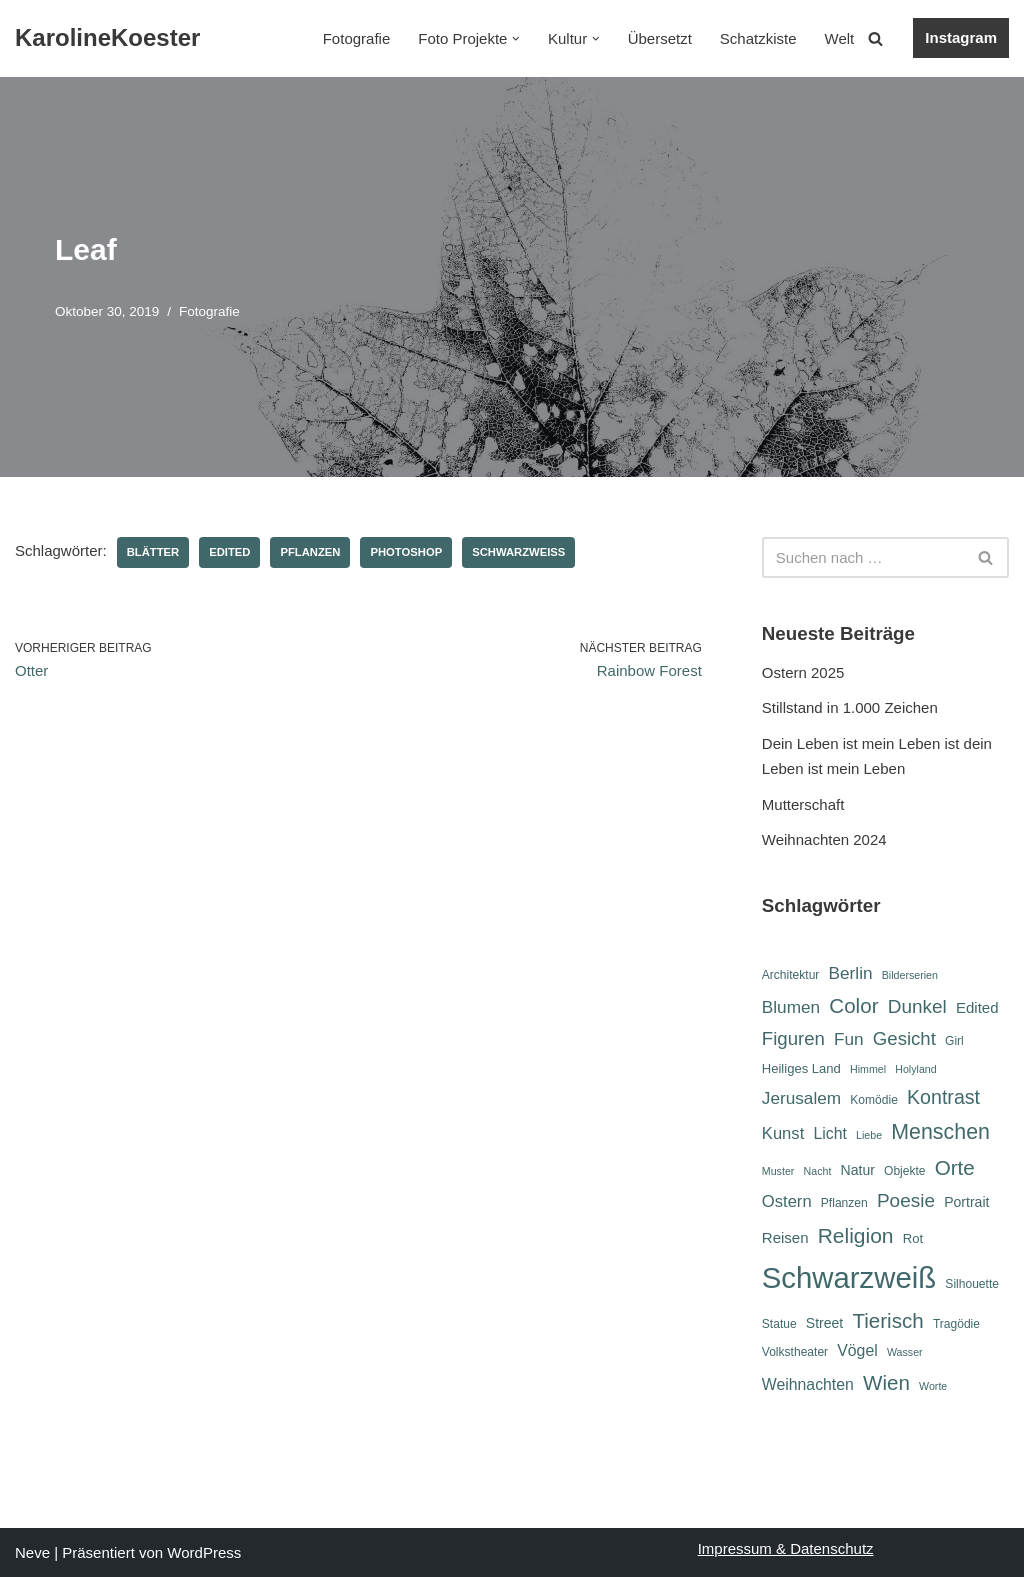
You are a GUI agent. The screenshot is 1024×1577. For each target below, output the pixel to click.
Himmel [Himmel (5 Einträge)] (868, 1069)
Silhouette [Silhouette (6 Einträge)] (972, 1284)
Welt (840, 38)
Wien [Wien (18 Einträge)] (886, 1382)
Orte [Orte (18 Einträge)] (955, 1167)
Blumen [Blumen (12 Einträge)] (791, 1007)
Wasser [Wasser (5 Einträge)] (905, 1352)
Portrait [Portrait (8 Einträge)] (966, 1202)
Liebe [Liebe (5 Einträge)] (869, 1135)
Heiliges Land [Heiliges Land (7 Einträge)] (801, 1068)
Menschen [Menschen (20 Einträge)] (940, 1132)
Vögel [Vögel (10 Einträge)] (857, 1350)
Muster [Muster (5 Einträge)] (778, 1171)
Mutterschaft (803, 804)
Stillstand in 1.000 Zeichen (850, 707)
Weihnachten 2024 (824, 839)
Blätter (153, 552)
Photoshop (406, 552)
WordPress (204, 1552)
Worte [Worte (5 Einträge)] (933, 1386)
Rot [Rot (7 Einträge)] (913, 1238)
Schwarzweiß (518, 552)
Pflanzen (310, 552)
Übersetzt (660, 38)
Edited (229, 552)
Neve (32, 1552)
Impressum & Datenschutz (786, 1548)
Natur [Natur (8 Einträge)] (858, 1170)
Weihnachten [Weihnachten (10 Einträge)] (808, 1384)
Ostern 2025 (803, 672)
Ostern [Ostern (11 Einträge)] (787, 1201)
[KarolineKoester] (107, 38)
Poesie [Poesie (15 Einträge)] (906, 1200)
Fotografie (357, 38)
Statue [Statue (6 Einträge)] (779, 1324)
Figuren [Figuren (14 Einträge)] (793, 1038)
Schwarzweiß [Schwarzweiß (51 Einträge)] (849, 1277)
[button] (516, 39)
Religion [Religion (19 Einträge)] (856, 1235)
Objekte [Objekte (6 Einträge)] (905, 1171)
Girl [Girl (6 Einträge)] (954, 1041)
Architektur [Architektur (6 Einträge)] (791, 975)
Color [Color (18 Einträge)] (853, 1005)
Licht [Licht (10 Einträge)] (829, 1133)
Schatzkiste (758, 38)
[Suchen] (875, 38)
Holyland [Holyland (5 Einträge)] (915, 1069)
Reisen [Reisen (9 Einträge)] (785, 1237)
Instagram (961, 37)
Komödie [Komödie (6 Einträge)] (874, 1100)
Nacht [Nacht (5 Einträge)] (818, 1171)
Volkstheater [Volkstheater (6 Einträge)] (795, 1352)
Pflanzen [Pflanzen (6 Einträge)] (844, 1203)
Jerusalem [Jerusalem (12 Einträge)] (801, 1098)
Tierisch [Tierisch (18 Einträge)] (887, 1320)
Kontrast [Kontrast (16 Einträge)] (943, 1097)
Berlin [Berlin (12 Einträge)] (851, 973)
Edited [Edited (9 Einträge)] (977, 1007)
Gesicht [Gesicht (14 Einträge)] (904, 1038)
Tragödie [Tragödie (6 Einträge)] (956, 1324)
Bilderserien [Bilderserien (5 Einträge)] (910, 975)
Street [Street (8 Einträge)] (824, 1323)
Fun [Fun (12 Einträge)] (849, 1039)
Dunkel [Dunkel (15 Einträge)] (917, 1006)
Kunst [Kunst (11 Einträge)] (783, 1133)
